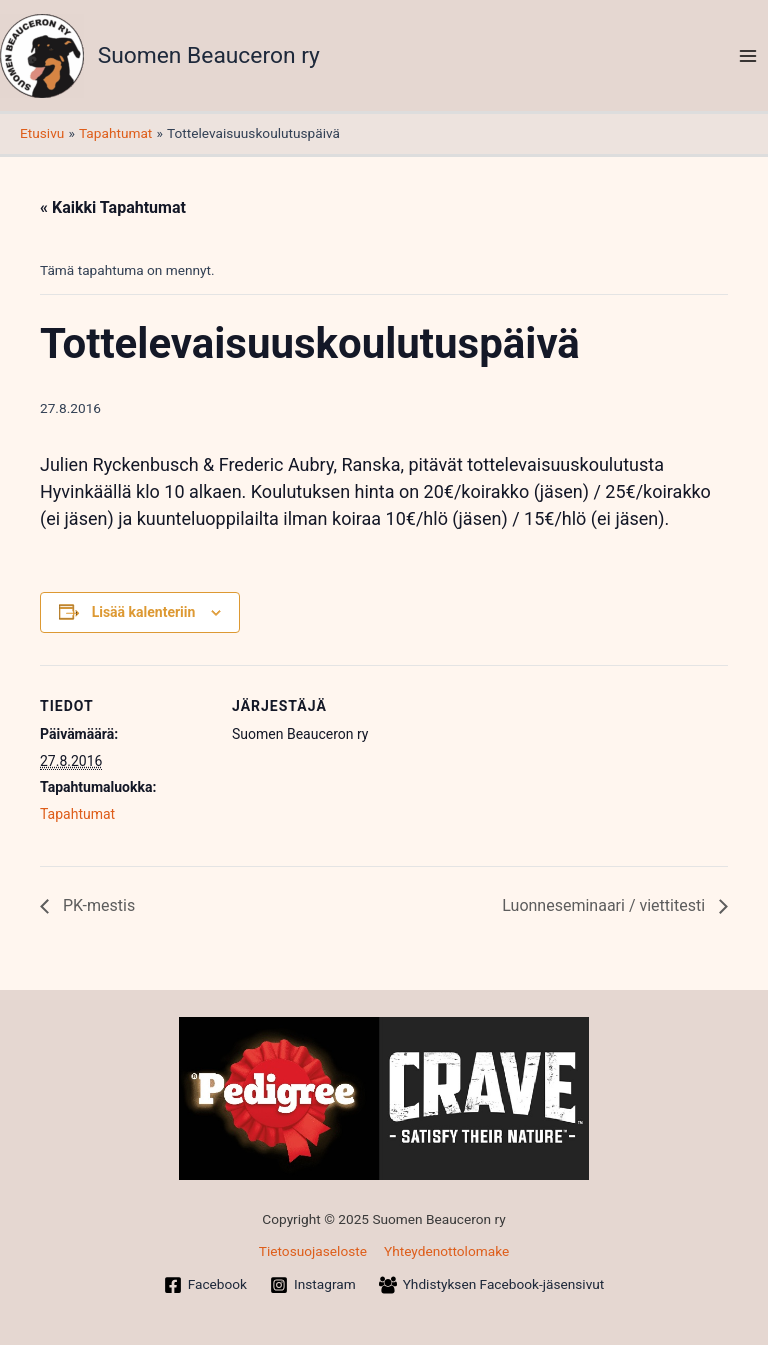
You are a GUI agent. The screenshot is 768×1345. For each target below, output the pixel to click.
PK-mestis (97, 905)
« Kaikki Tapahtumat (113, 207)
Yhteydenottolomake (446, 1251)
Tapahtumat (77, 814)
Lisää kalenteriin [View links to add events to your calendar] (144, 612)
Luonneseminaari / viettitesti (605, 905)
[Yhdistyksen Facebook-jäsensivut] (491, 1285)
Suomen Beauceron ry (209, 55)
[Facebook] (205, 1285)
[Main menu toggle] (748, 55)
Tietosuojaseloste (313, 1251)
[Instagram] (313, 1285)
